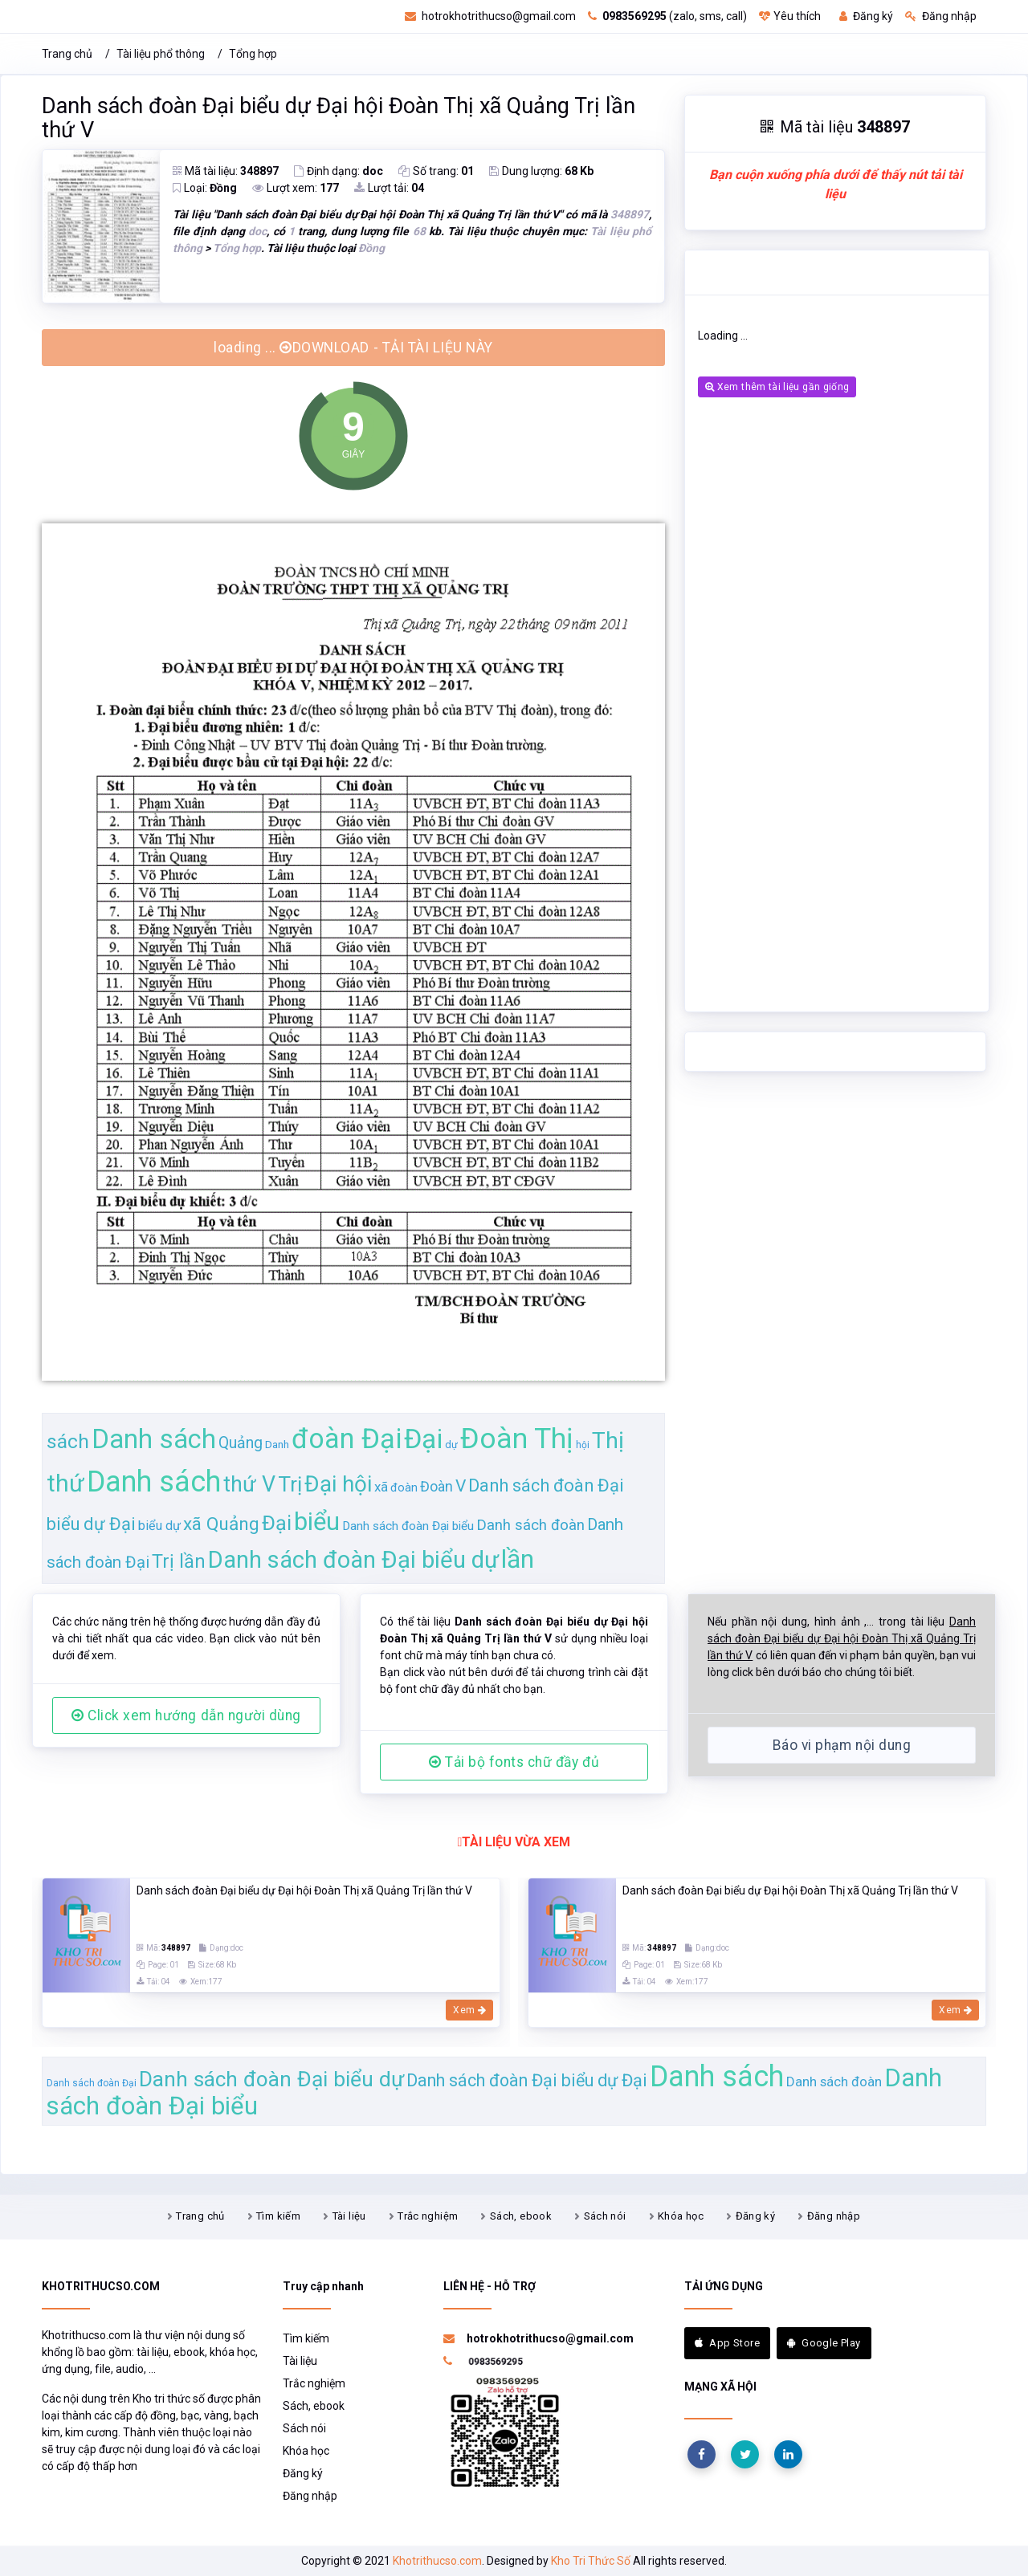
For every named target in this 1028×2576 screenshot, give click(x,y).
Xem (469, 2010)
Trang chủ (67, 53)
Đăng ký (866, 16)
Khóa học (681, 2216)
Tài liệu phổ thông (160, 53)
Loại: (205, 187)
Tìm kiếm (278, 2216)
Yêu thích (790, 16)
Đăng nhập (941, 16)
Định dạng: (338, 171)
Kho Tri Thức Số (590, 2560)
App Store (727, 2343)
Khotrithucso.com (437, 2560)
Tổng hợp (253, 53)
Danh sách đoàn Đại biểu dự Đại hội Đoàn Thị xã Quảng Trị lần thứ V (338, 118)
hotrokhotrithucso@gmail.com (490, 16)
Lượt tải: (389, 187)
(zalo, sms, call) (667, 16)
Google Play (824, 2343)
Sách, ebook (521, 2216)
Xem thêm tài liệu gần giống (777, 387)
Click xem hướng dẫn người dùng (186, 1715)
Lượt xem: (295, 187)
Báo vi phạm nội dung (842, 1745)
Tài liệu (349, 2216)
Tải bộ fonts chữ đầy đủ (514, 1762)
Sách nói (605, 2216)
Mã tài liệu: (226, 171)
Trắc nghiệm (428, 2216)
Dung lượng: (541, 171)
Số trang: (436, 171)
